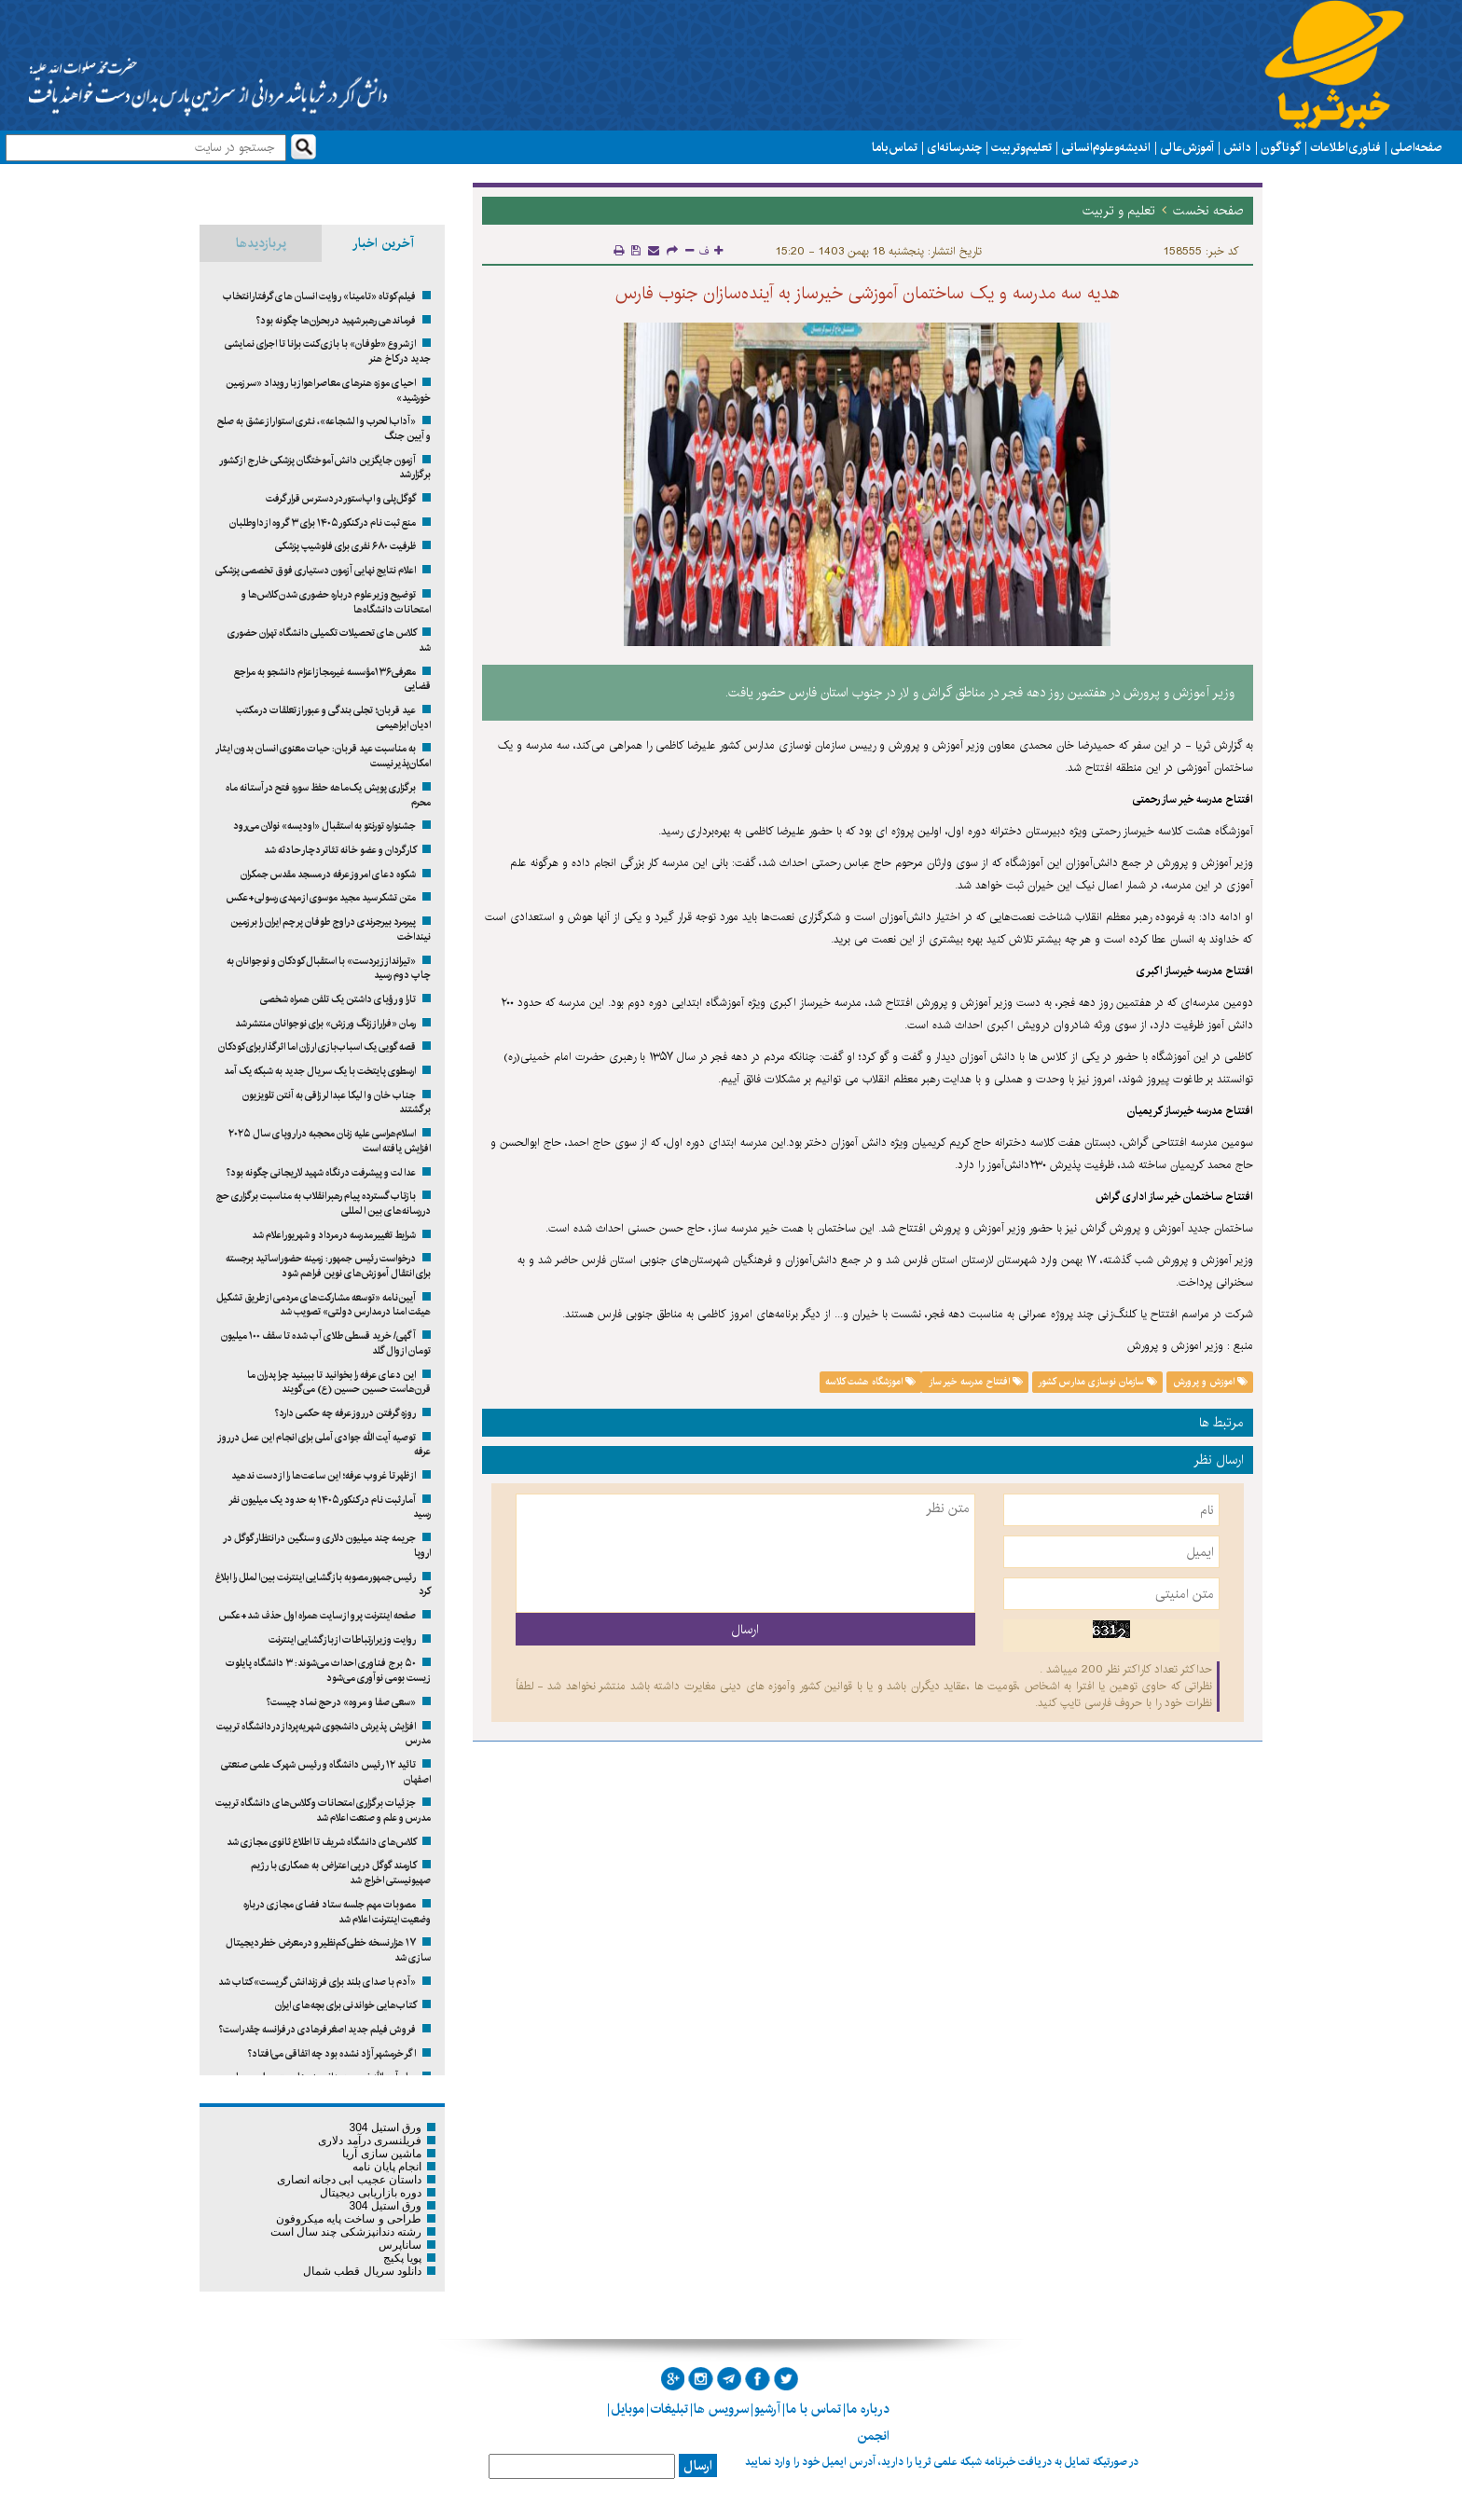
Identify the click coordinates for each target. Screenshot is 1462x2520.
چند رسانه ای (954, 147)
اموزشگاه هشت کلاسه (870, 1381)
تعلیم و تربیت (1021, 147)
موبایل (627, 2409)
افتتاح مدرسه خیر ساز (975, 1381)
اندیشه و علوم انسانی (1106, 147)
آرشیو (767, 2409)
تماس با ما (894, 147)
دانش (1237, 147)
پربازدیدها (261, 243)
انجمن (873, 2436)
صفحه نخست (1208, 211)
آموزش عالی (1187, 147)
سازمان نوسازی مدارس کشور (1097, 1381)
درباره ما (868, 2409)
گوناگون (1281, 147)
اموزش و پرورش (1210, 1381)
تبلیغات (669, 2409)
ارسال (697, 2466)
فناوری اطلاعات (1345, 147)
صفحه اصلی (1416, 147)
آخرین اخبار (383, 243)
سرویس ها (721, 2409)
